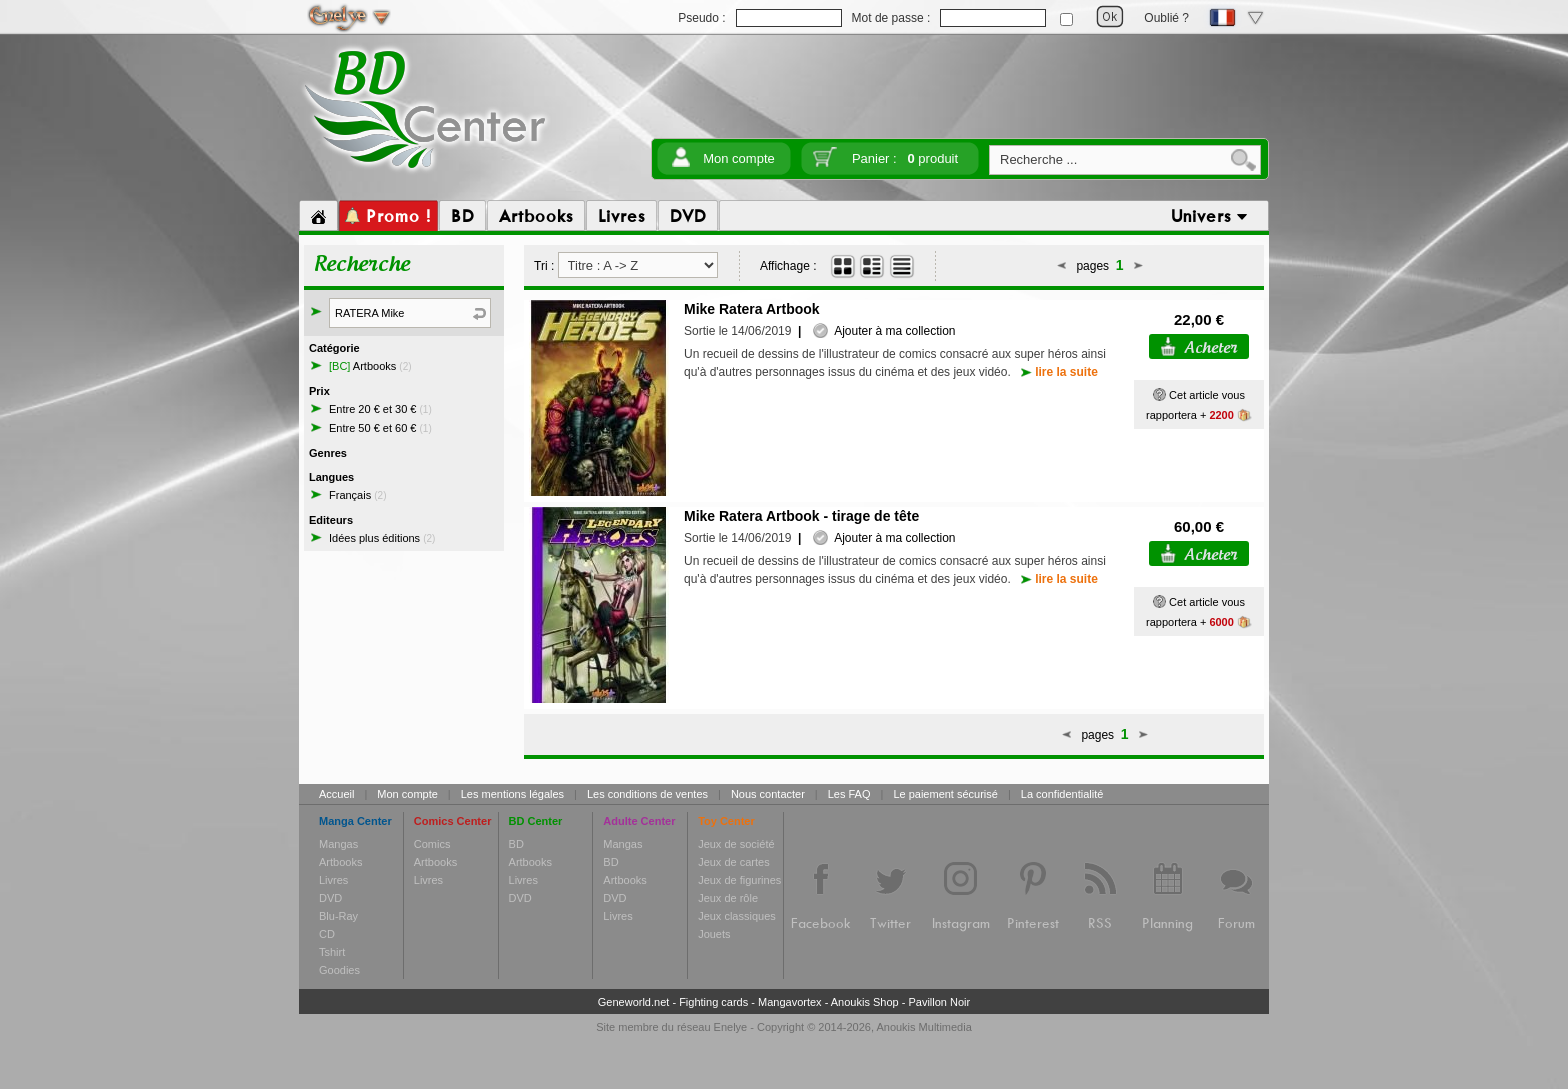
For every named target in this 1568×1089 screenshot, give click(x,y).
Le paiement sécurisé (945, 794)
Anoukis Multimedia (923, 1027)
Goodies (339, 970)
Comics (432, 844)
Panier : (905, 158)
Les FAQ (849, 794)
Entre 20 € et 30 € (380, 409)
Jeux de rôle (728, 898)
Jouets (714, 934)
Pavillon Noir (939, 1002)
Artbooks (370, 366)
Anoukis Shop (865, 1002)
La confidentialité (1062, 794)
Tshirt (332, 952)
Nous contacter (768, 794)
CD (327, 934)
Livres (333, 880)
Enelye (731, 1027)
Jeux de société (736, 844)
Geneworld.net (634, 1002)
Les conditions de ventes (647, 794)
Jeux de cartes (734, 862)
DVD (330, 898)
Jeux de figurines (739, 880)
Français (357, 495)
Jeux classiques (737, 916)
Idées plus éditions (382, 538)
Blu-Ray (338, 916)
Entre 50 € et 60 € (380, 428)
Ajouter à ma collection (884, 331)
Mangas (338, 844)
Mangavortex (790, 1002)
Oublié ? (1166, 18)
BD (516, 844)
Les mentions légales (512, 794)
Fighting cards (713, 1002)
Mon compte (739, 158)
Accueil (336, 794)
